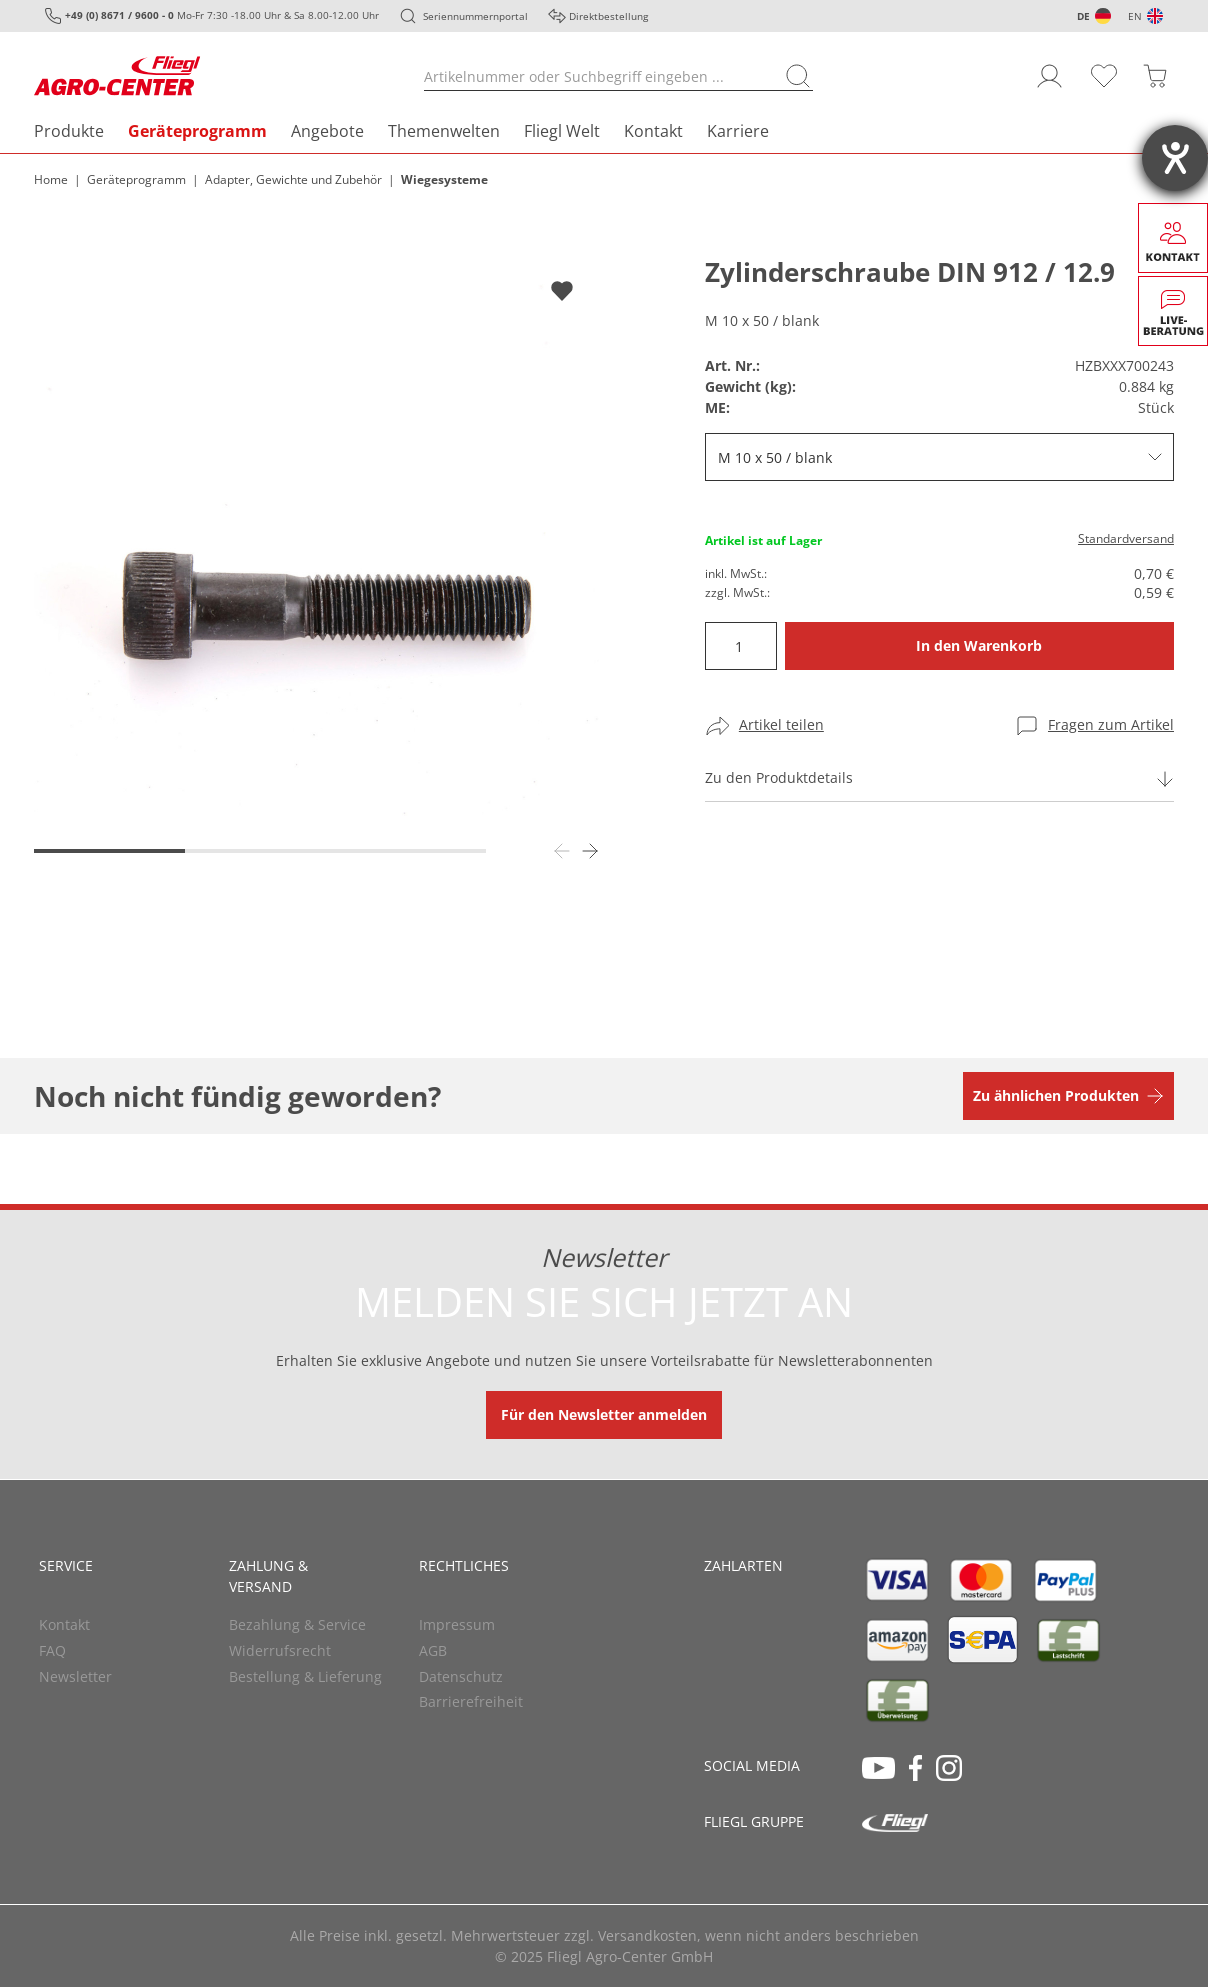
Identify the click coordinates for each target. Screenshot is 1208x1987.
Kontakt (653, 131)
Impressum (457, 1624)
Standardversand (1126, 538)
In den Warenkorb (979, 645)
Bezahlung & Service (297, 1624)
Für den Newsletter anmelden (604, 1414)
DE (1083, 16)
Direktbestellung (608, 16)
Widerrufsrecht (280, 1650)
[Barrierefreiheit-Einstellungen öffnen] (1175, 158)
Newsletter (75, 1676)
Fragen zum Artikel (1111, 724)
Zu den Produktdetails (779, 777)
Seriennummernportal (475, 16)
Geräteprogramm (197, 131)
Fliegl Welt (562, 131)
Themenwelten (444, 131)
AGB (433, 1650)
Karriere (738, 131)
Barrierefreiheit (471, 1701)
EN (1135, 16)
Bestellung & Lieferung (305, 1676)
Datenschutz (461, 1676)
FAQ (52, 1650)
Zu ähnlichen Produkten (1056, 1095)
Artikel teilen (781, 724)
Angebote (327, 131)
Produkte (69, 131)
